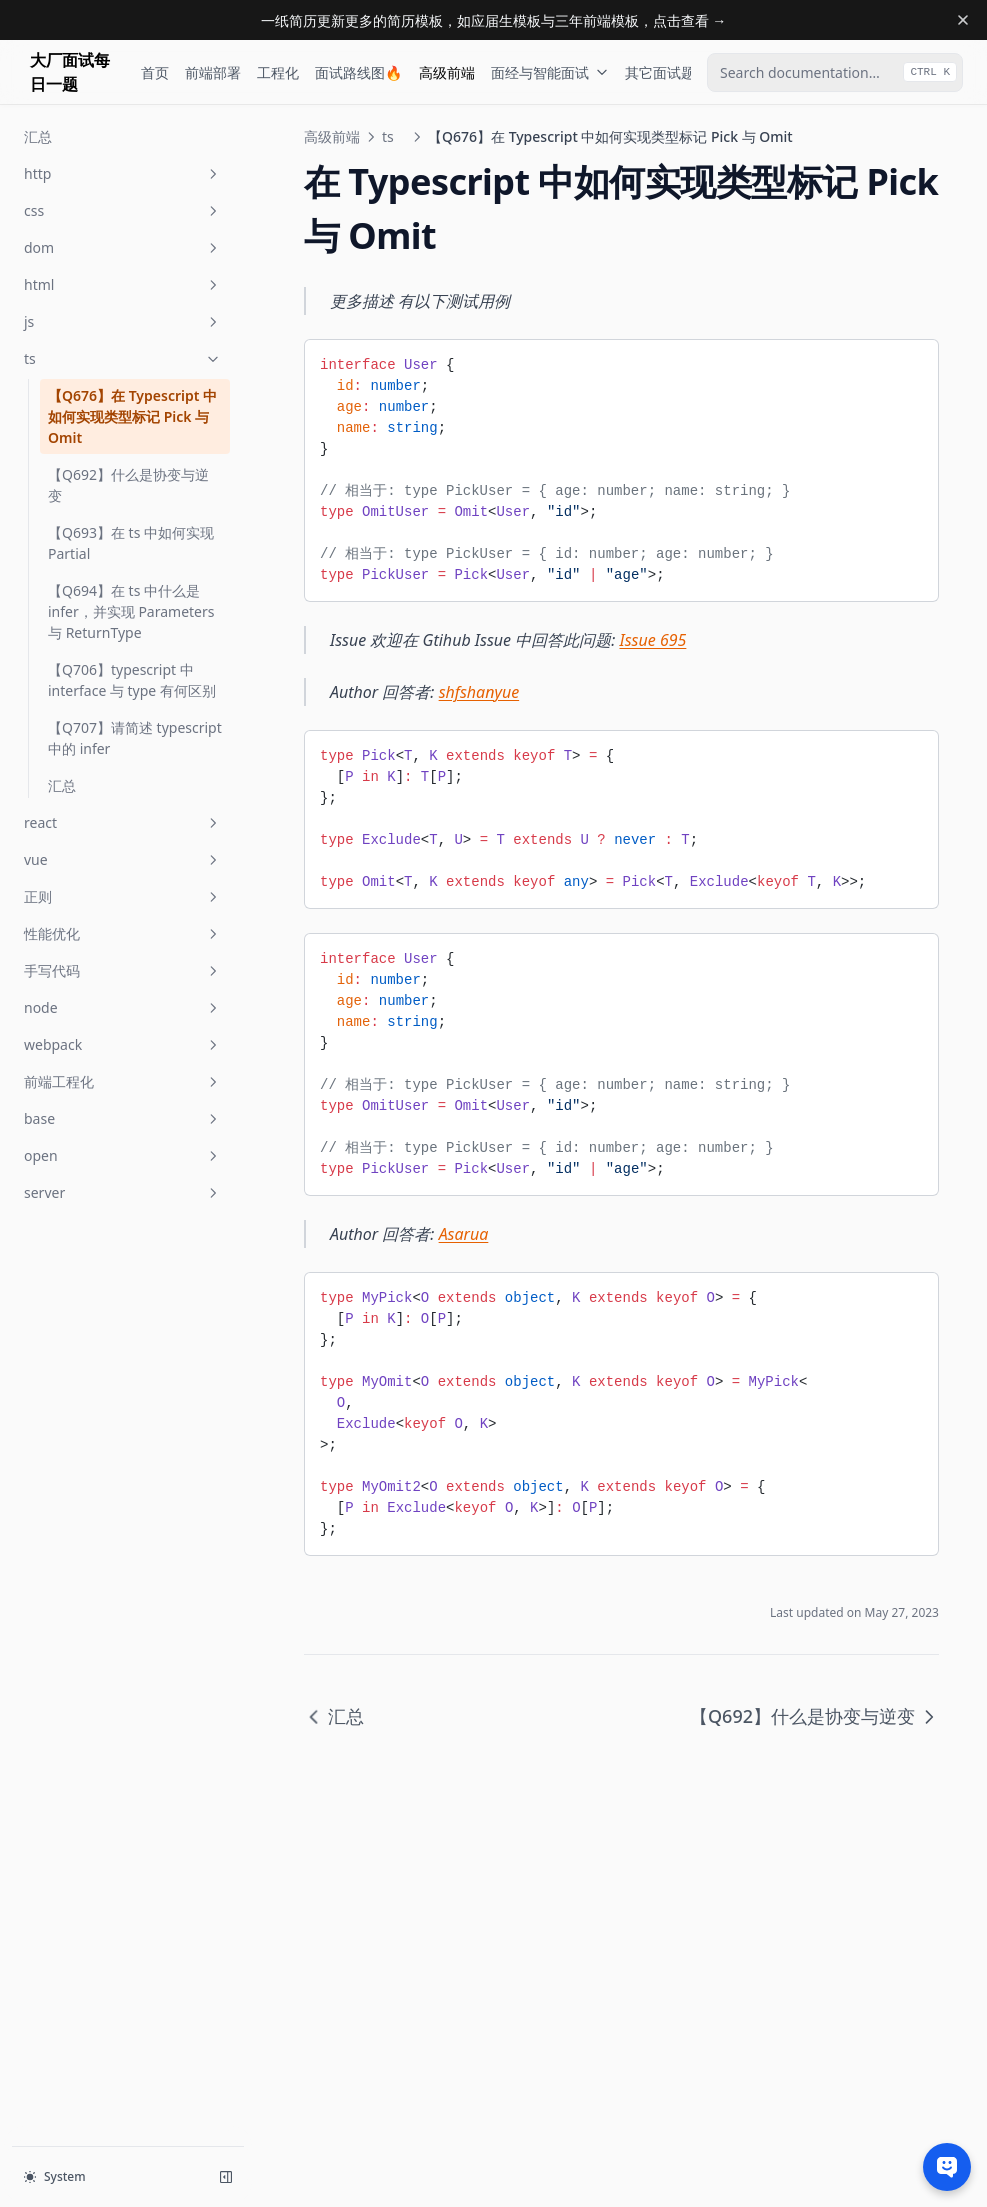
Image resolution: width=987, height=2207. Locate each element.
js (123, 321)
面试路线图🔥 (358, 72)
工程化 (278, 72)
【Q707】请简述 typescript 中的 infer (135, 738)
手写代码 (123, 970)
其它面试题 (670, 72)
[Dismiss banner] (963, 20)
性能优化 (123, 933)
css (123, 210)
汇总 (38, 136)
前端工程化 (123, 1081)
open (123, 1155)
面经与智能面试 (550, 72)
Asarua (464, 1234)
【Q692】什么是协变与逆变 (128, 485)
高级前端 (447, 72)
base (123, 1118)
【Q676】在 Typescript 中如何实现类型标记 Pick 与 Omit (132, 416)
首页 (155, 72)
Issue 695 (653, 640)
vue (123, 859)
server (123, 1192)
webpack (123, 1044)
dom (123, 247)
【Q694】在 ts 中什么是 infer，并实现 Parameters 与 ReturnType (131, 611)
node (123, 1007)
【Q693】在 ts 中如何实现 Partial (131, 543)
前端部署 (213, 72)
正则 (123, 896)
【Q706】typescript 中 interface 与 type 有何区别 (132, 680)
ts (123, 358)
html (123, 284)
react (123, 822)
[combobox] (835, 72)
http (123, 173)
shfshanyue (479, 692)
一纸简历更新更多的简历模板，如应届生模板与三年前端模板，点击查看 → (494, 20)
